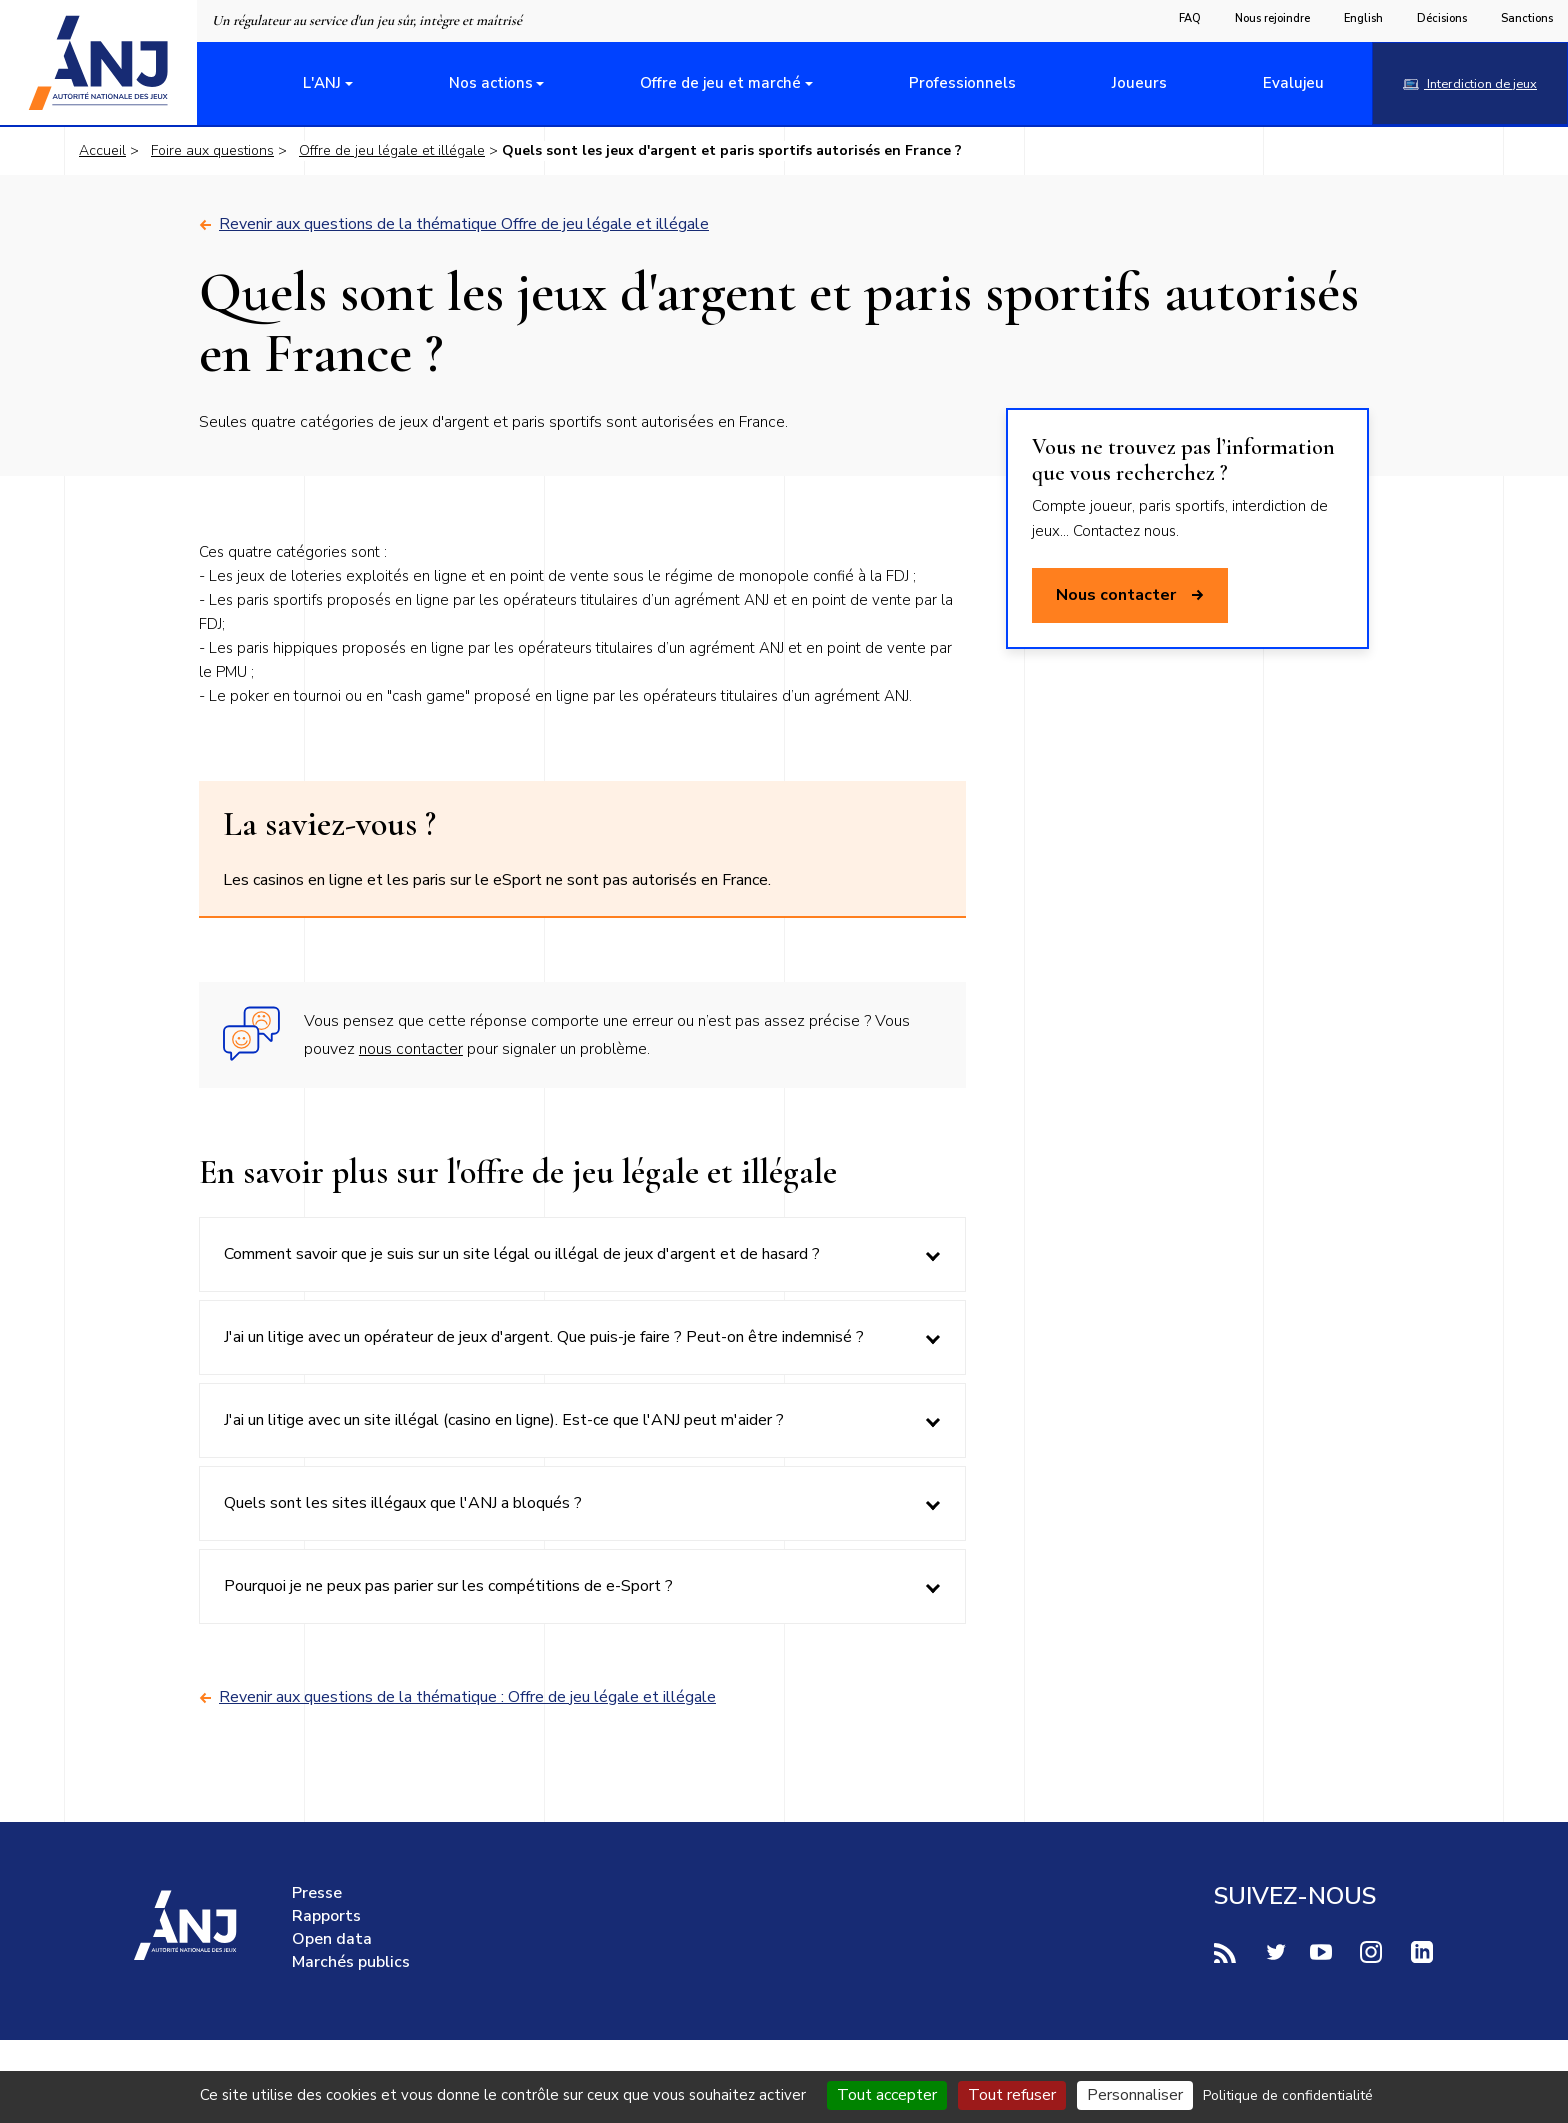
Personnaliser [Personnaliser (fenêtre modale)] (1135, 2095)
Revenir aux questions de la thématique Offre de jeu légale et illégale (454, 225)
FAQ (1190, 18)
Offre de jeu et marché (720, 83)
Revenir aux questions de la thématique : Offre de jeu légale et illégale (457, 1698)
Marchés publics (351, 1962)
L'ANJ (322, 83)
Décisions (1442, 18)
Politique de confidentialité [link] (1288, 2095)
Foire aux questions (212, 150)
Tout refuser (1012, 2095)
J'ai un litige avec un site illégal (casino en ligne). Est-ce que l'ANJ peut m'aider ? (504, 1420)
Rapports (326, 1916)
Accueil (102, 150)
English (1363, 18)
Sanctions (1527, 18)
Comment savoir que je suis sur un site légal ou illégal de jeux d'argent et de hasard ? (522, 1254)
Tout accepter (887, 2095)
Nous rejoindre (1272, 18)
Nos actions (491, 83)
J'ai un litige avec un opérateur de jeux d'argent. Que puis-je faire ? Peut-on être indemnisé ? (544, 1337)
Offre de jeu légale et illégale (392, 150)
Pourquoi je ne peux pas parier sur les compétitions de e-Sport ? (448, 1586)
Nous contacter (1130, 595)
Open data (332, 1939)
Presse (317, 1893)
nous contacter (411, 1049)
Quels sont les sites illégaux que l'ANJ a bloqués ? (403, 1503)
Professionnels (962, 83)
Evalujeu (1293, 83)
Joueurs (1139, 83)
